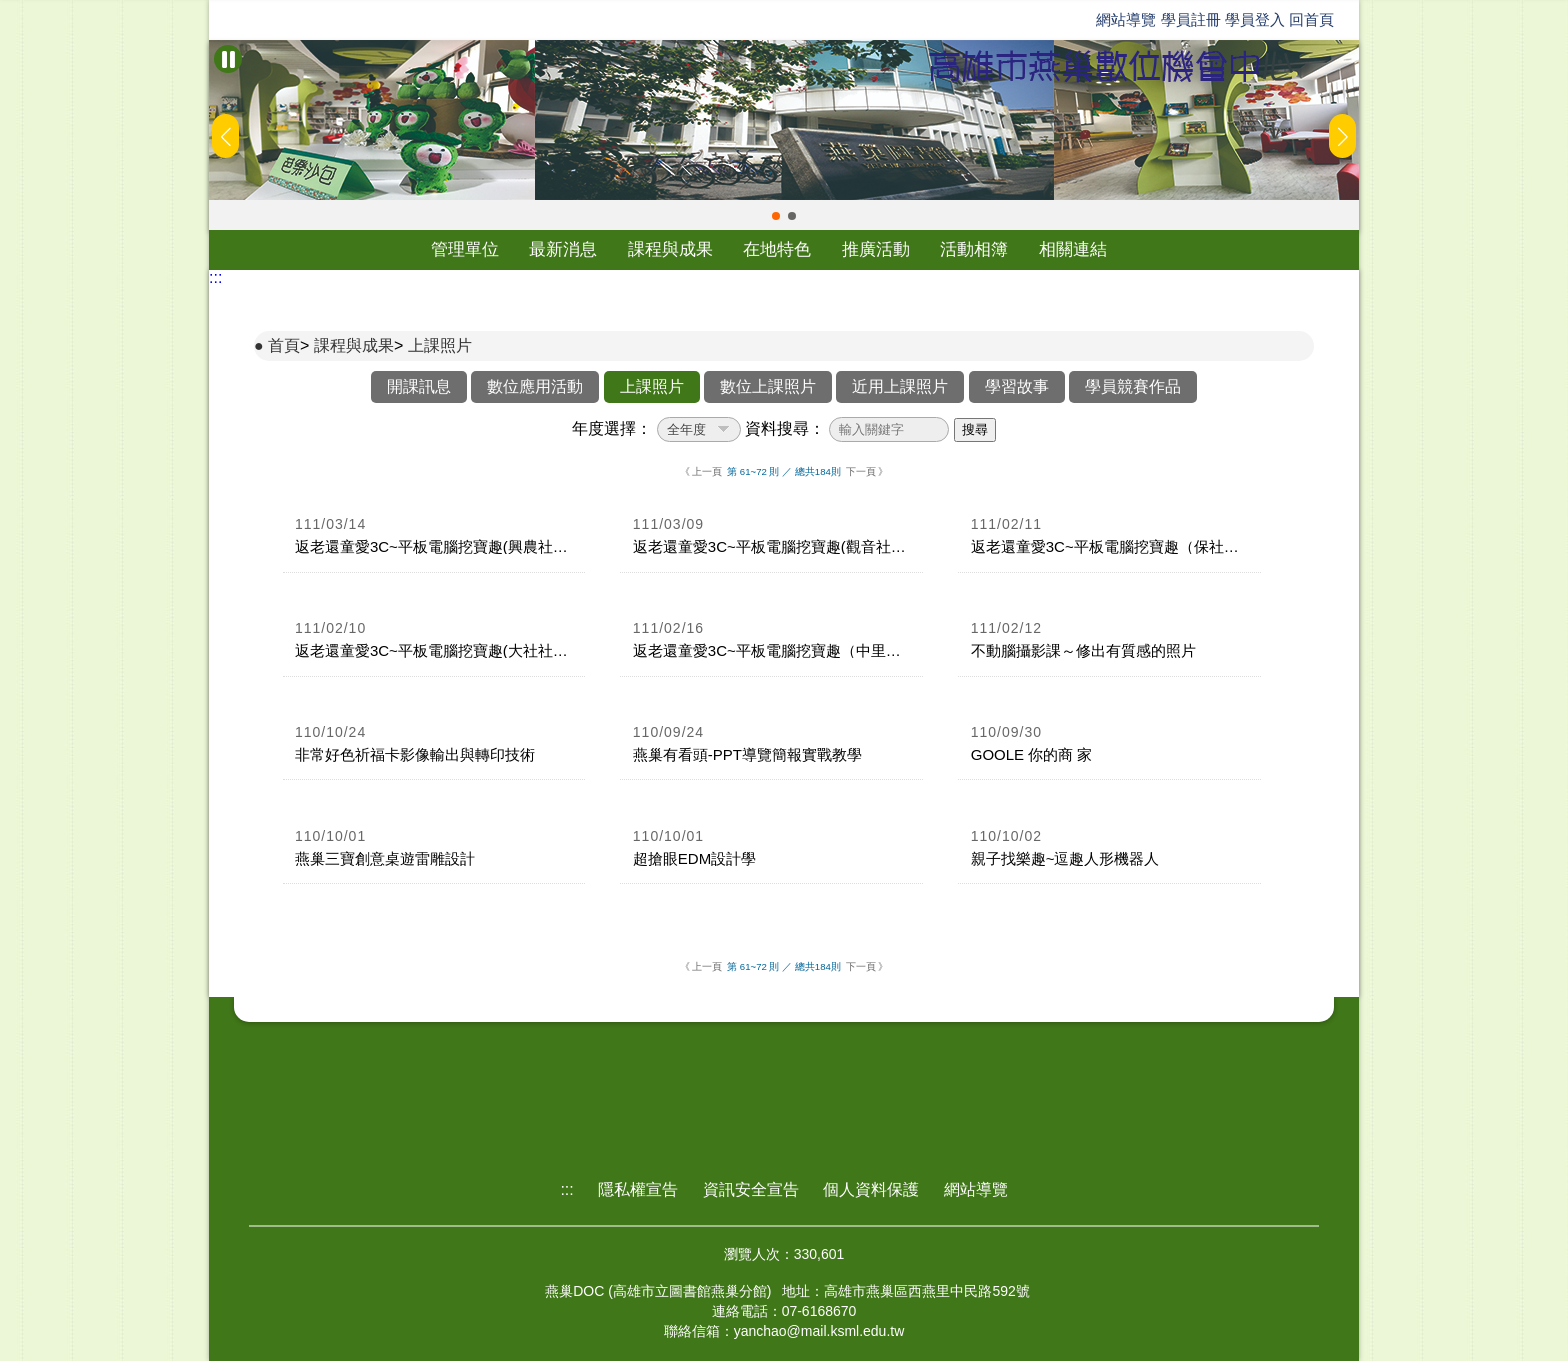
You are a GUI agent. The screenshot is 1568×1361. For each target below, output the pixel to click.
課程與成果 (670, 249)
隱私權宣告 (638, 1189)
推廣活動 (876, 249)
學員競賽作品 (1133, 386)
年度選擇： (612, 428)
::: (215, 277)
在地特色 (777, 249)
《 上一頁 (701, 471)
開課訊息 (419, 386)
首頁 (284, 345)
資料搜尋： (785, 428)
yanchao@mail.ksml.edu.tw (819, 1331)
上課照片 (440, 345)
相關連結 (1073, 249)
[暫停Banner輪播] (228, 59)
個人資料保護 (871, 1189)
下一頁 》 (867, 471)
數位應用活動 (535, 386)
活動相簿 (974, 249)
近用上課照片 (900, 386)
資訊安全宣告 (751, 1189)
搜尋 (975, 429)
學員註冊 (1191, 19)
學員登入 (1255, 19)
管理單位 (465, 249)
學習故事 (1017, 386)
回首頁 (1311, 19)
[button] (776, 216)
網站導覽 (1126, 19)
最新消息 (563, 249)
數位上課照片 (768, 386)
